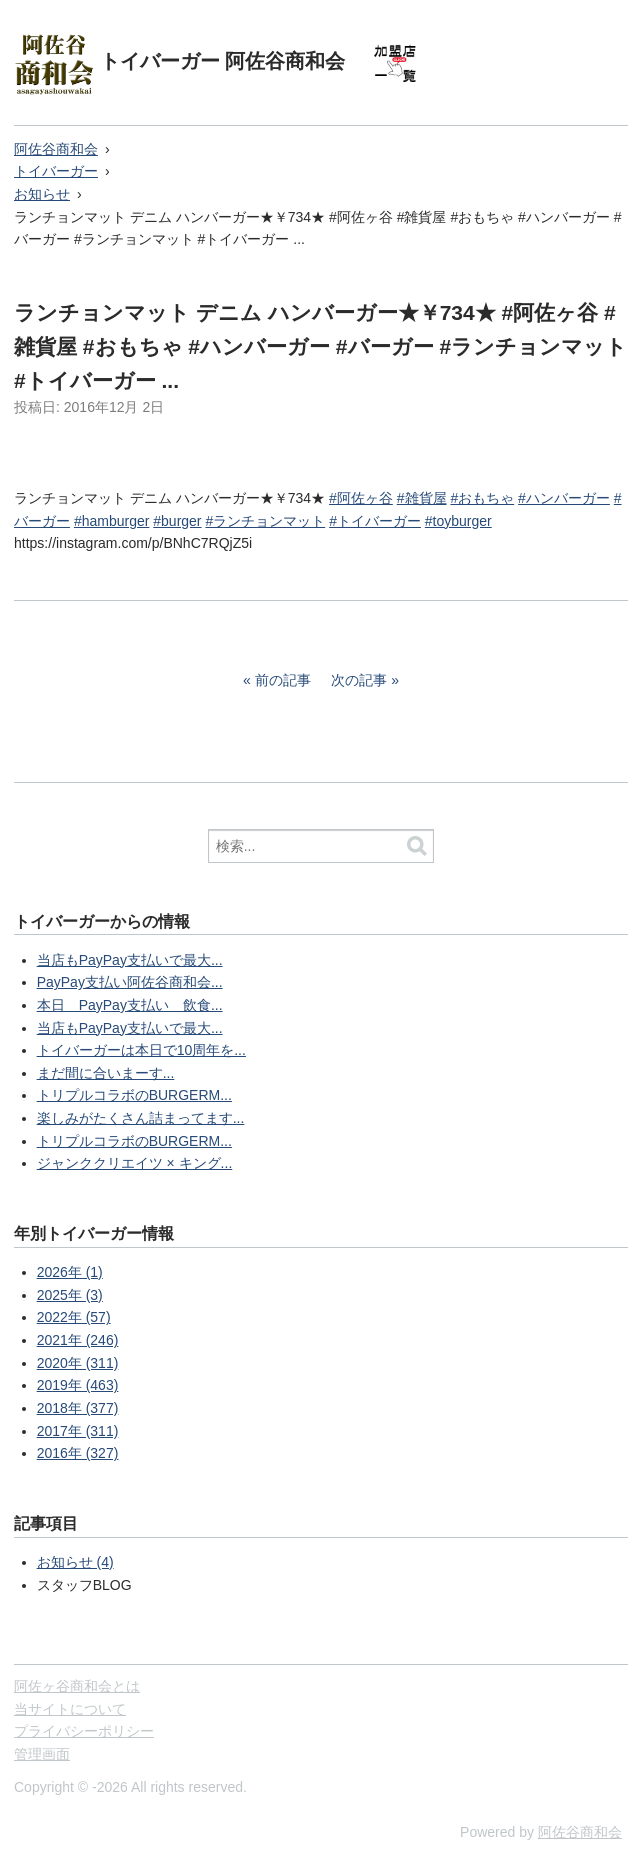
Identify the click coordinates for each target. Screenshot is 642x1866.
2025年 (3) (70, 1295)
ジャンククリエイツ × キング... (135, 1163)
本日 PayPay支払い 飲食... (130, 1005)
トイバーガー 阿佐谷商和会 (222, 61)
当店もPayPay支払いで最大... (130, 960)
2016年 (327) (78, 1453)
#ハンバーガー (564, 498)
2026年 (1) (70, 1272)
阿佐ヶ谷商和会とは (77, 1686)
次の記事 (359, 680)
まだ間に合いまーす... (106, 1073)
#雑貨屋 (422, 498)
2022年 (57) (74, 1317)
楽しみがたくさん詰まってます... (141, 1118)
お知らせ (42, 194)
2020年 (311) (78, 1363)
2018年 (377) (78, 1408)
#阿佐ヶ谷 (361, 498)
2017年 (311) (78, 1431)
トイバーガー (56, 171)
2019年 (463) (78, 1385)
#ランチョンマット (265, 521)
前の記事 (283, 680)
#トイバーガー (375, 521)
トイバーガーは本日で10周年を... (141, 1050)
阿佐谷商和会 (56, 149)
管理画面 (42, 1754)
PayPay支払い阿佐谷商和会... (130, 982)
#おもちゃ (482, 498)
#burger (177, 521)
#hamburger (112, 521)
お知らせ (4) (75, 1562)
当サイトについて (70, 1709)
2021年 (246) (78, 1340)
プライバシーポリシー (84, 1731)
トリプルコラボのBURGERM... (134, 1095)
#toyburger (458, 521)
